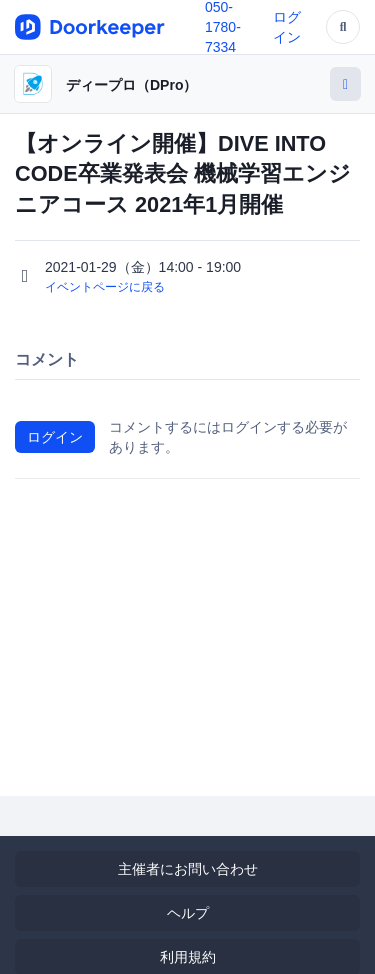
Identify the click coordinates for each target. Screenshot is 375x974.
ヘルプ (188, 913)
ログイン (55, 437)
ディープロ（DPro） (131, 85)
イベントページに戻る (105, 287)
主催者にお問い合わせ (188, 869)
